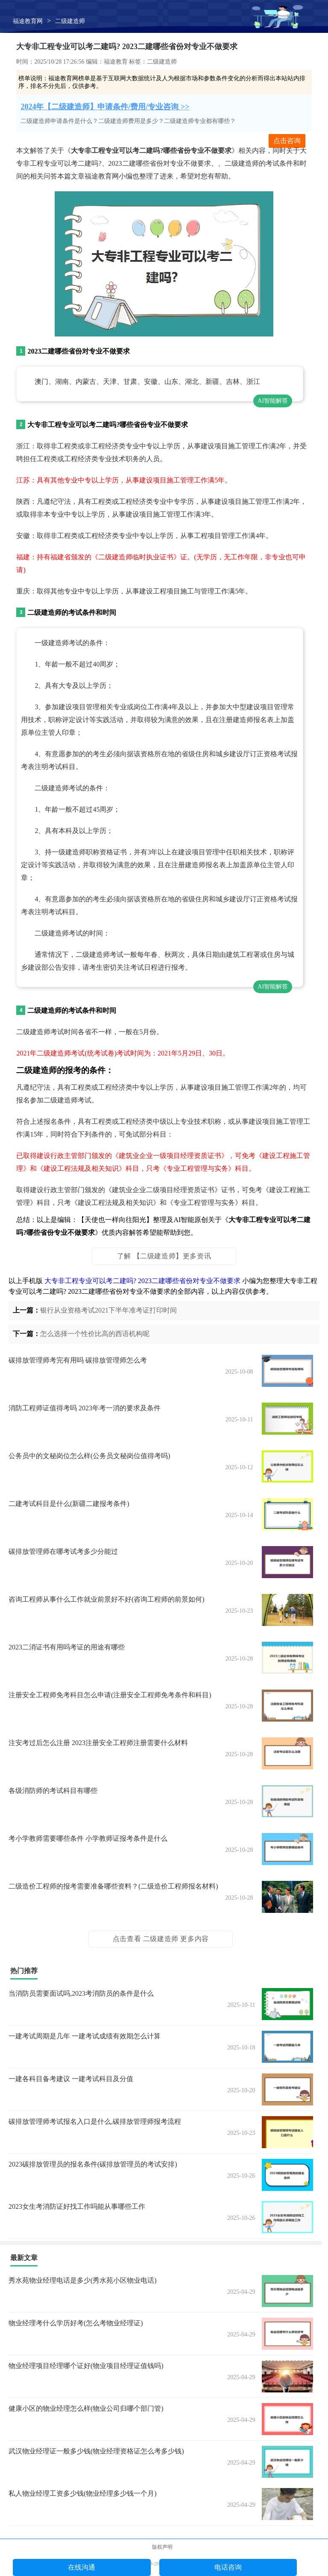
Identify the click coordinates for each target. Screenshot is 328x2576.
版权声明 (162, 2547)
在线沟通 (81, 2567)
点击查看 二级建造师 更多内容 (161, 1938)
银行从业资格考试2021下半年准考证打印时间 (108, 1310)
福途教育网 (28, 21)
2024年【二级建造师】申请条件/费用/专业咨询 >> (104, 106)
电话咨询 (228, 2567)
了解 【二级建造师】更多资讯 (164, 1256)
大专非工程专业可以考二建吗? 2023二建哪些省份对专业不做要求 (142, 1280)
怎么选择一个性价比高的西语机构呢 (94, 1333)
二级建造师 (70, 21)
